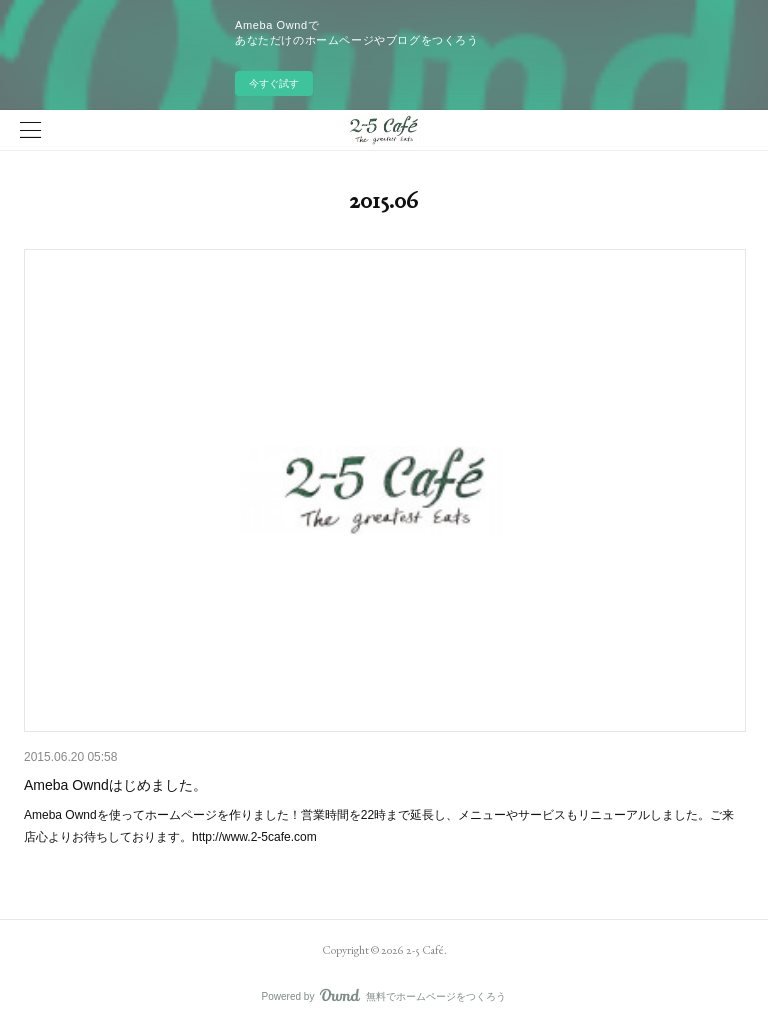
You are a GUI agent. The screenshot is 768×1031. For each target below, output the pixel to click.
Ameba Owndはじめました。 (115, 785)
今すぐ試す (274, 83)
